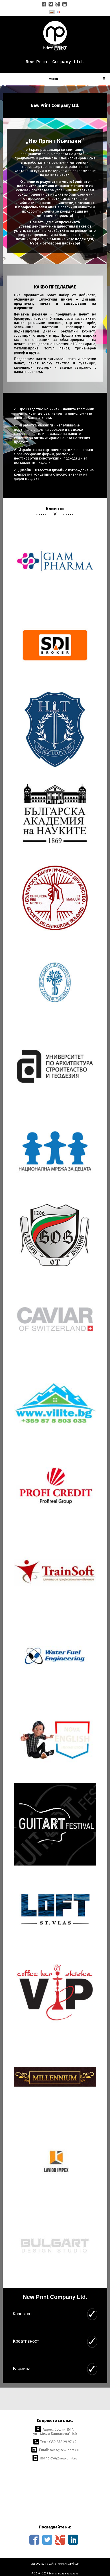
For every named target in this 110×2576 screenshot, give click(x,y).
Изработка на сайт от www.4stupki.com (55, 2563)
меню (77, 79)
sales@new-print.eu (64, 2450)
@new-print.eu (66, 2458)
